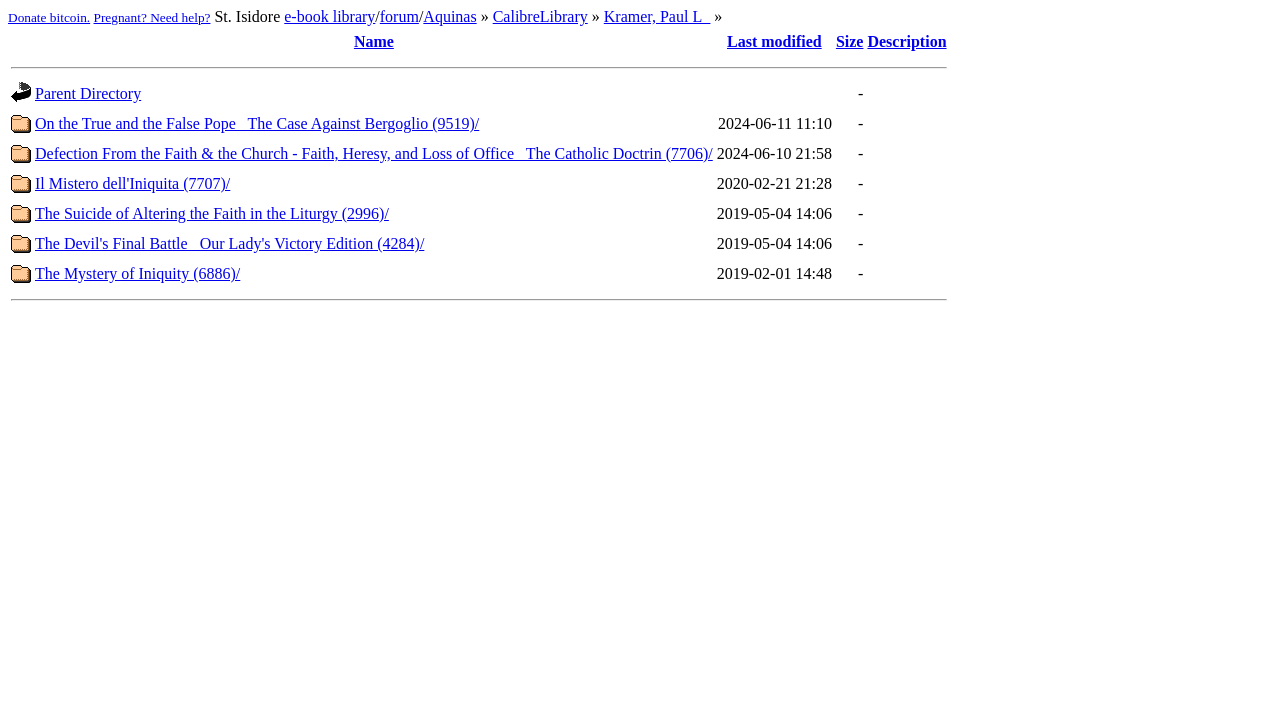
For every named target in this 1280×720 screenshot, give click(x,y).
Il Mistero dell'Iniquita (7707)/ (132, 183)
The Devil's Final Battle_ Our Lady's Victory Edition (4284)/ (229, 243)
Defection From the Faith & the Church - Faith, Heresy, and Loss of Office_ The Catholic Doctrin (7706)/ (374, 153)
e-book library (329, 16)
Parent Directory (88, 93)
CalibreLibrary (540, 16)
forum (399, 16)
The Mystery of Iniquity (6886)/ (137, 273)
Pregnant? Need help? (152, 17)
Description (906, 41)
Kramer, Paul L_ (657, 16)
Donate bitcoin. (49, 17)
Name (374, 41)
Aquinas (449, 16)
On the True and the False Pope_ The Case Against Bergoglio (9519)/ (257, 123)
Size (850, 41)
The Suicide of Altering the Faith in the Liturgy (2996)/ (212, 213)
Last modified (774, 41)
